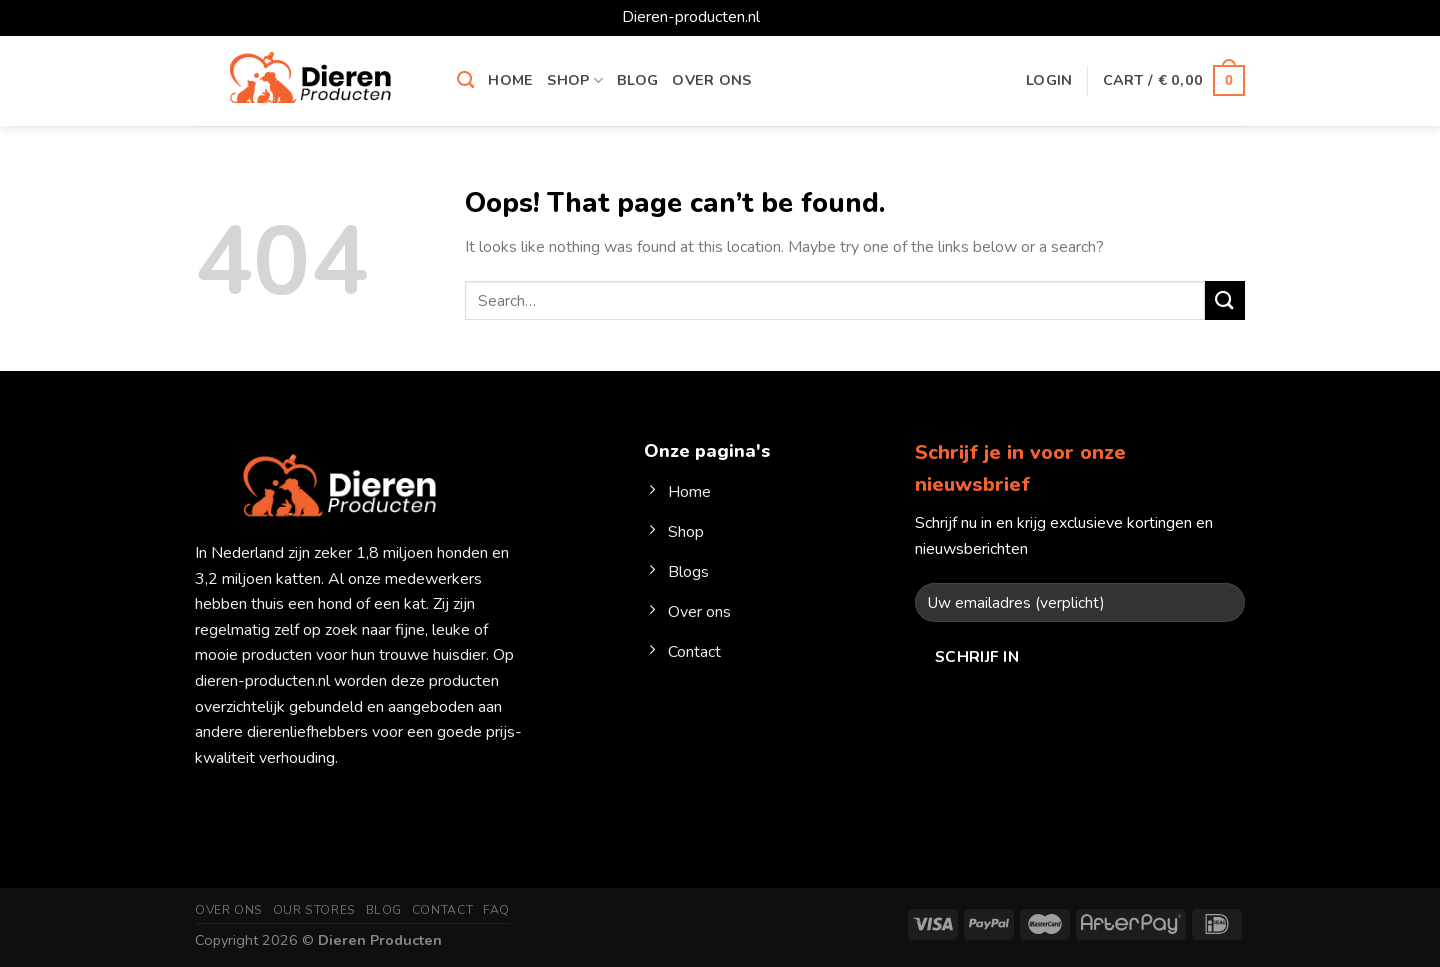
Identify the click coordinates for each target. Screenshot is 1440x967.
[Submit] (1225, 300)
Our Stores (314, 910)
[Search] (465, 80)
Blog (637, 80)
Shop (575, 80)
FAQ (496, 910)
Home (510, 80)
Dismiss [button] (791, 17)
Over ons (711, 80)
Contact (442, 910)
